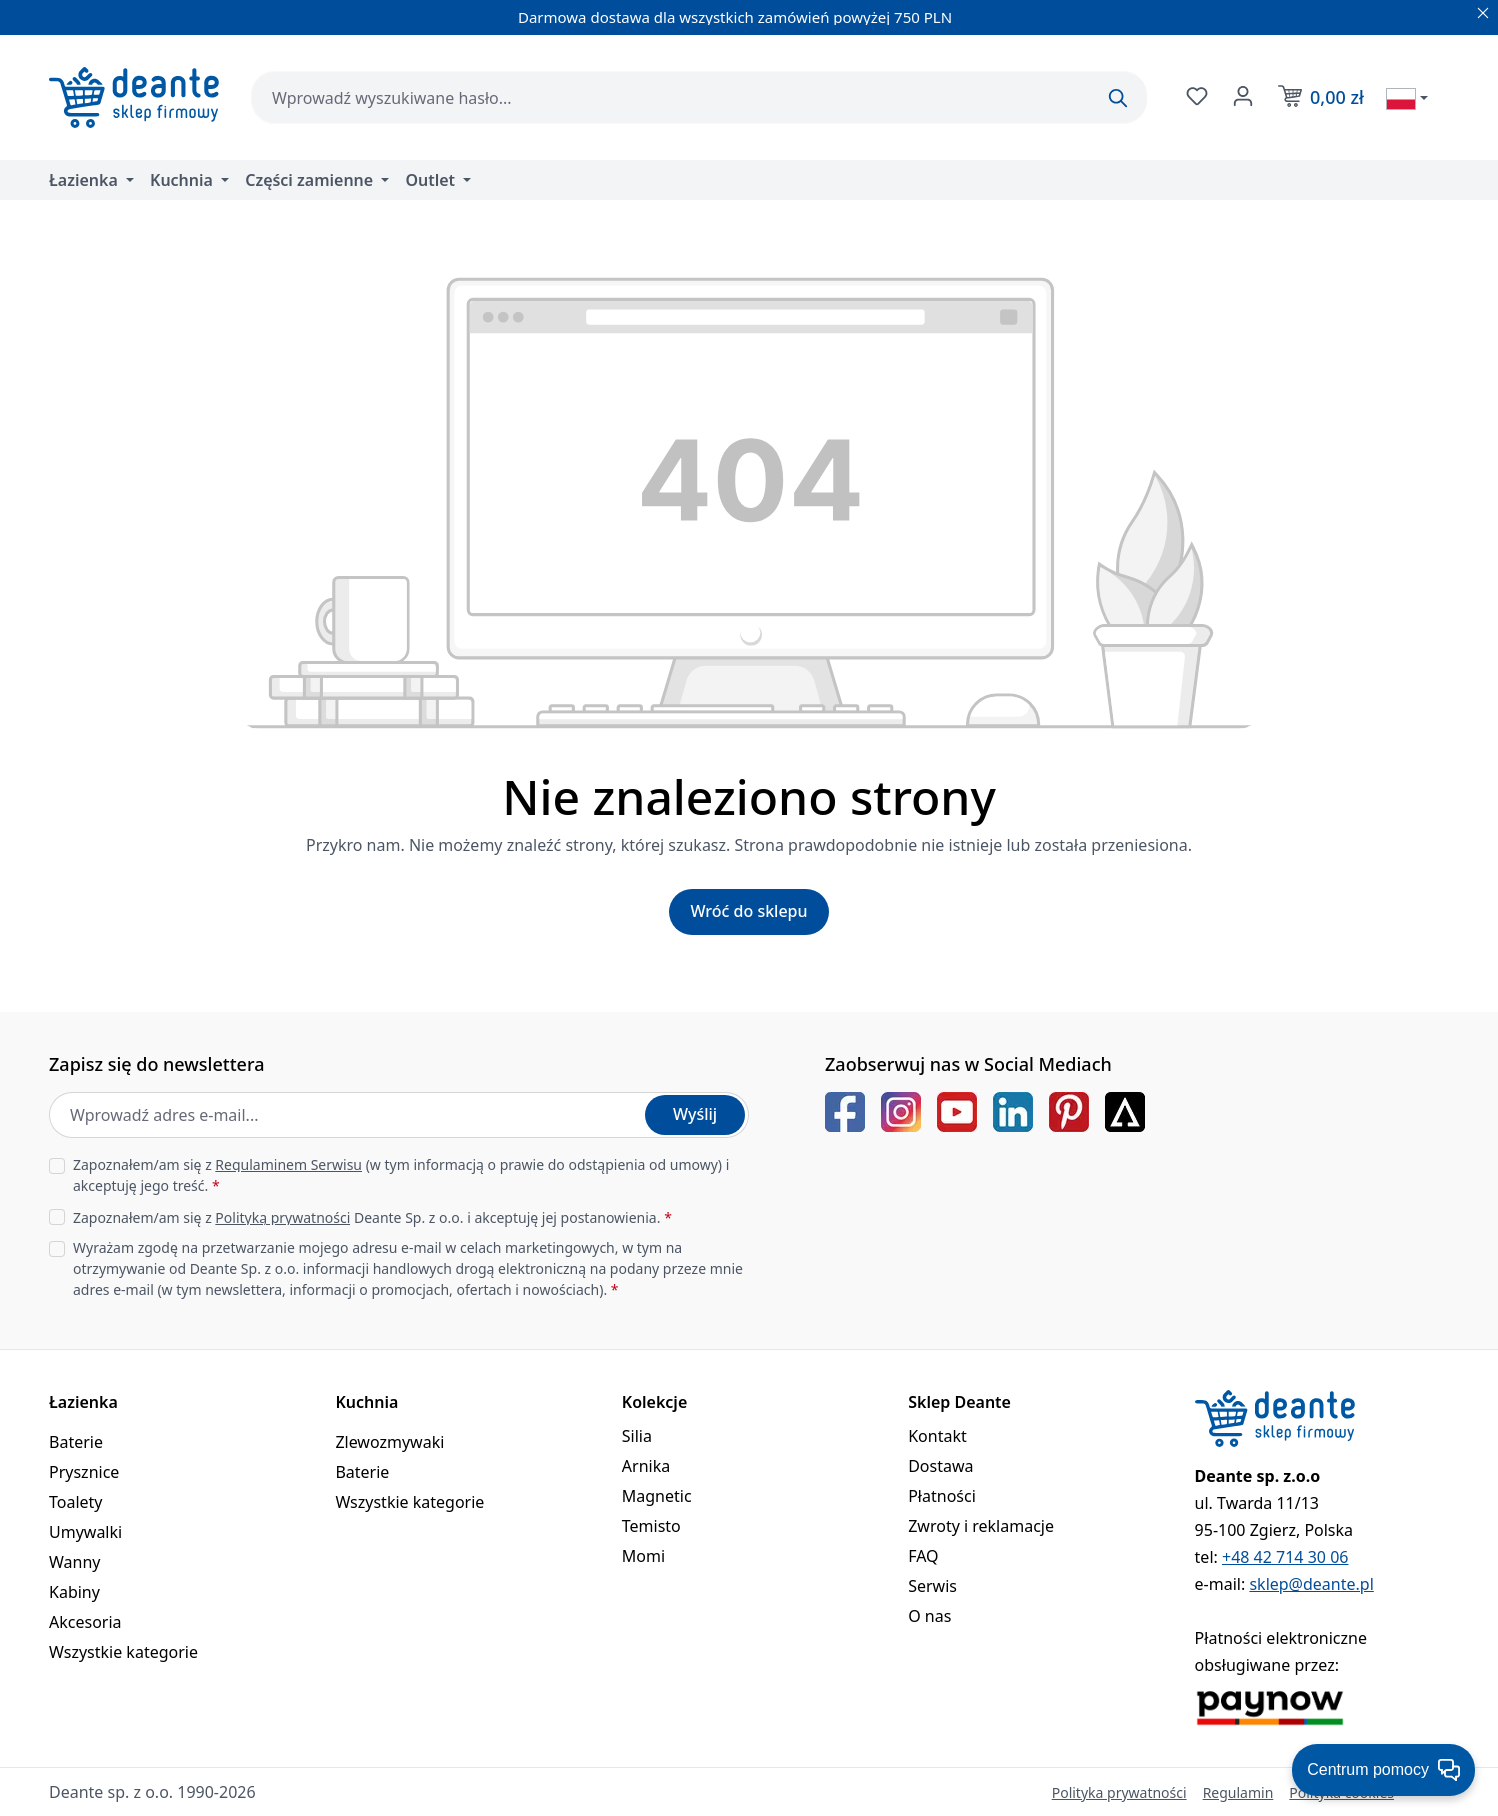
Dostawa (940, 1466)
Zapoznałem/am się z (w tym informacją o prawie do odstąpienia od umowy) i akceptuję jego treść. (401, 1175)
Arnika (646, 1466)
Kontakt (937, 1436)
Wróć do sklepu (748, 911)
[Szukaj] (1118, 98)
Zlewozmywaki (389, 1442)
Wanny (74, 1562)
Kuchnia (366, 1402)
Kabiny (74, 1592)
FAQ (923, 1556)
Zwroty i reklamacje (981, 1526)
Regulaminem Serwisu (288, 1164)
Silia (637, 1436)
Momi (643, 1556)
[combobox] (699, 97)
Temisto (651, 1526)
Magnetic (657, 1496)
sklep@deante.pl (1311, 1584)
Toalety (76, 1502)
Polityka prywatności (1119, 1792)
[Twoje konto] (1241, 96)
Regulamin (1238, 1792)
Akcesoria (85, 1622)
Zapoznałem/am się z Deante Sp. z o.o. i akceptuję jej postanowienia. (372, 1217)
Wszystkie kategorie (123, 1652)
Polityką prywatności (282, 1217)
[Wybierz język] (1407, 98)
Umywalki (85, 1532)
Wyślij (695, 1114)
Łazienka (83, 1402)
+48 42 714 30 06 (1285, 1557)
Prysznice (84, 1472)
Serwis (932, 1586)
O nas (929, 1616)
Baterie (76, 1442)
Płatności (942, 1496)
